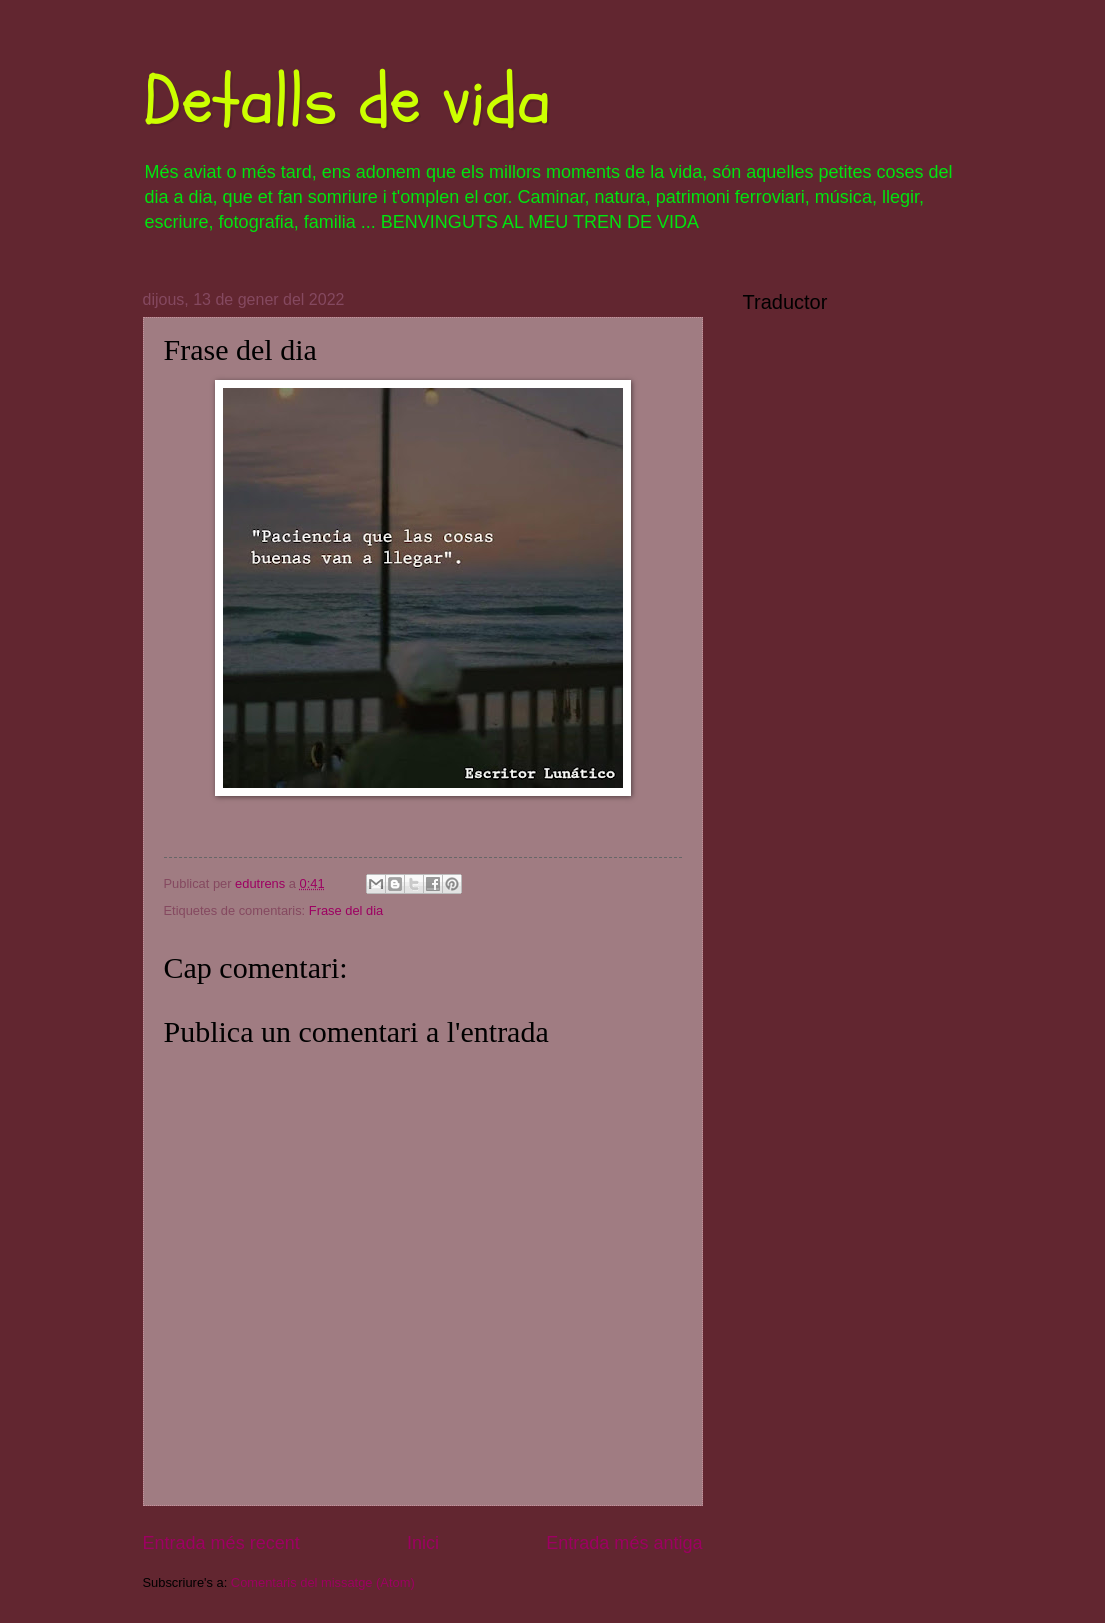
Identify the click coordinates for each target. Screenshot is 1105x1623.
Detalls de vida (347, 101)
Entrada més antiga (624, 1543)
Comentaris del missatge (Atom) (323, 1582)
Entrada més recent (221, 1543)
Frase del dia (346, 910)
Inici (423, 1543)
